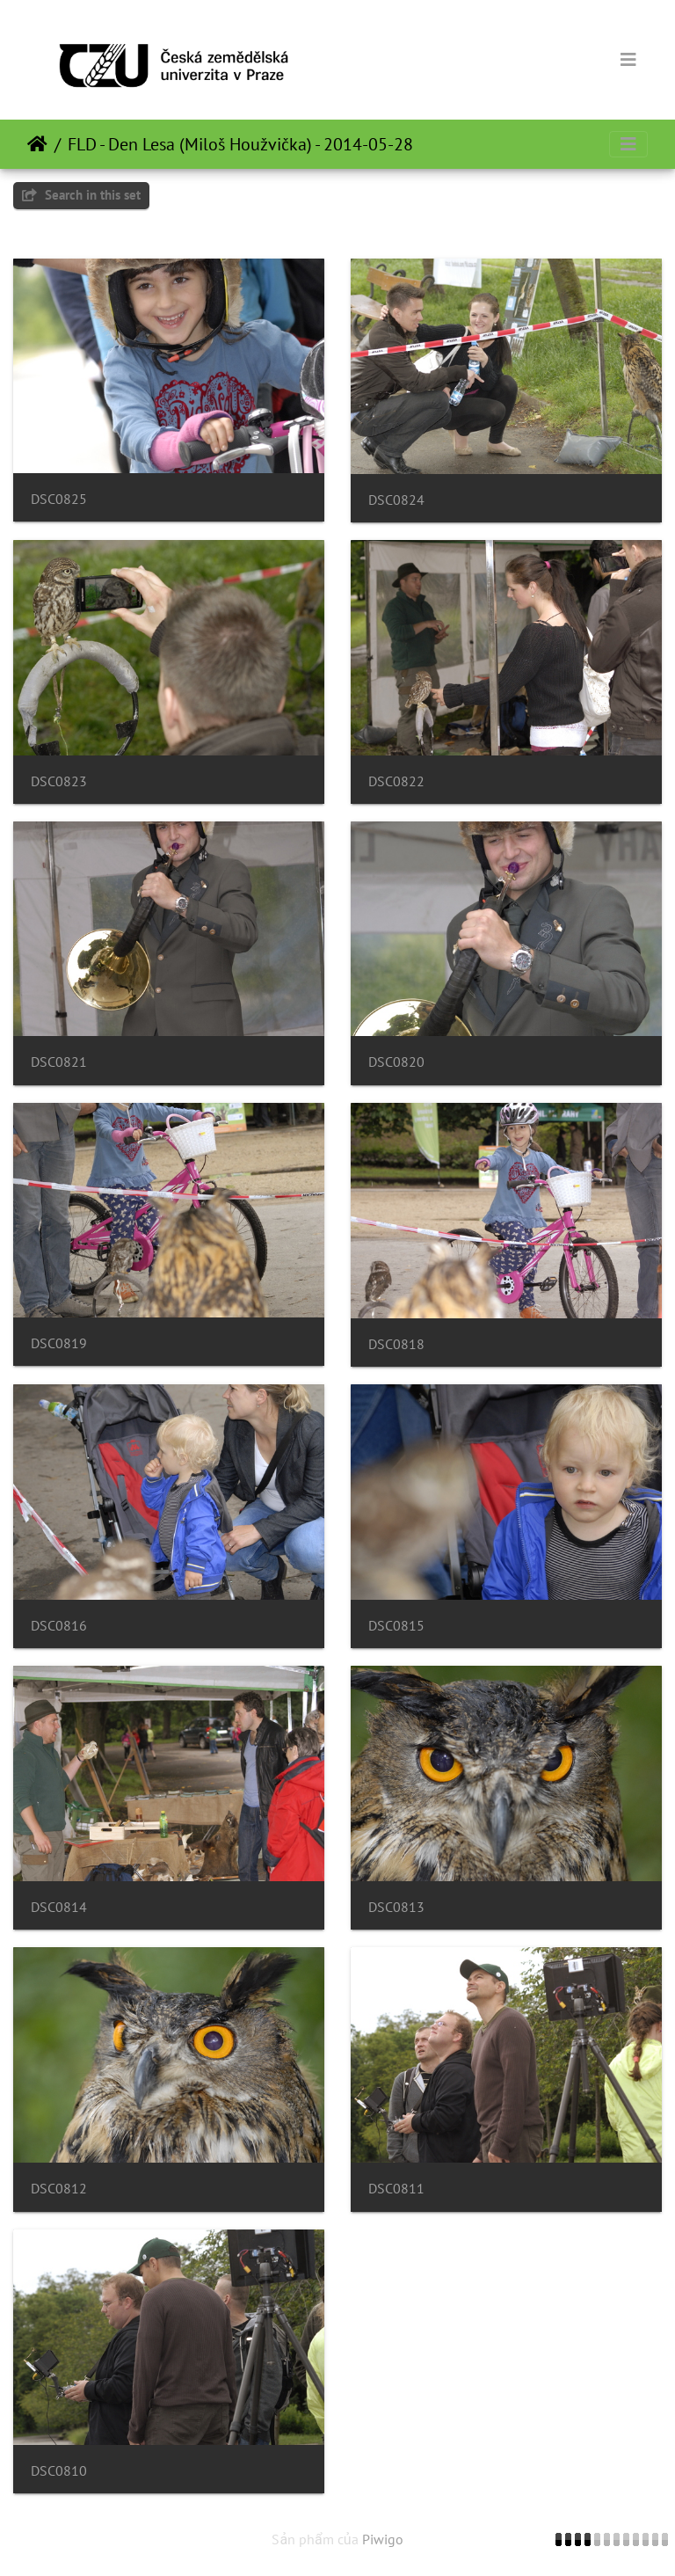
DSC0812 (59, 2188)
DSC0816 (59, 1625)
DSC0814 (59, 1907)
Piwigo (382, 2539)
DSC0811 (396, 2188)
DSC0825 (59, 499)
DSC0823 (59, 781)
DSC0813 (396, 1907)
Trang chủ (37, 144)
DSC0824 (396, 500)
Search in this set (81, 194)
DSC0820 (396, 1062)
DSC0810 (59, 2471)
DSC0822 (396, 781)
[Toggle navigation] (628, 60)
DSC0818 (396, 1344)
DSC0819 (59, 1343)
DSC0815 (396, 1625)
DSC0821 (59, 1062)
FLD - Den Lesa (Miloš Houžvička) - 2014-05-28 (240, 144)
